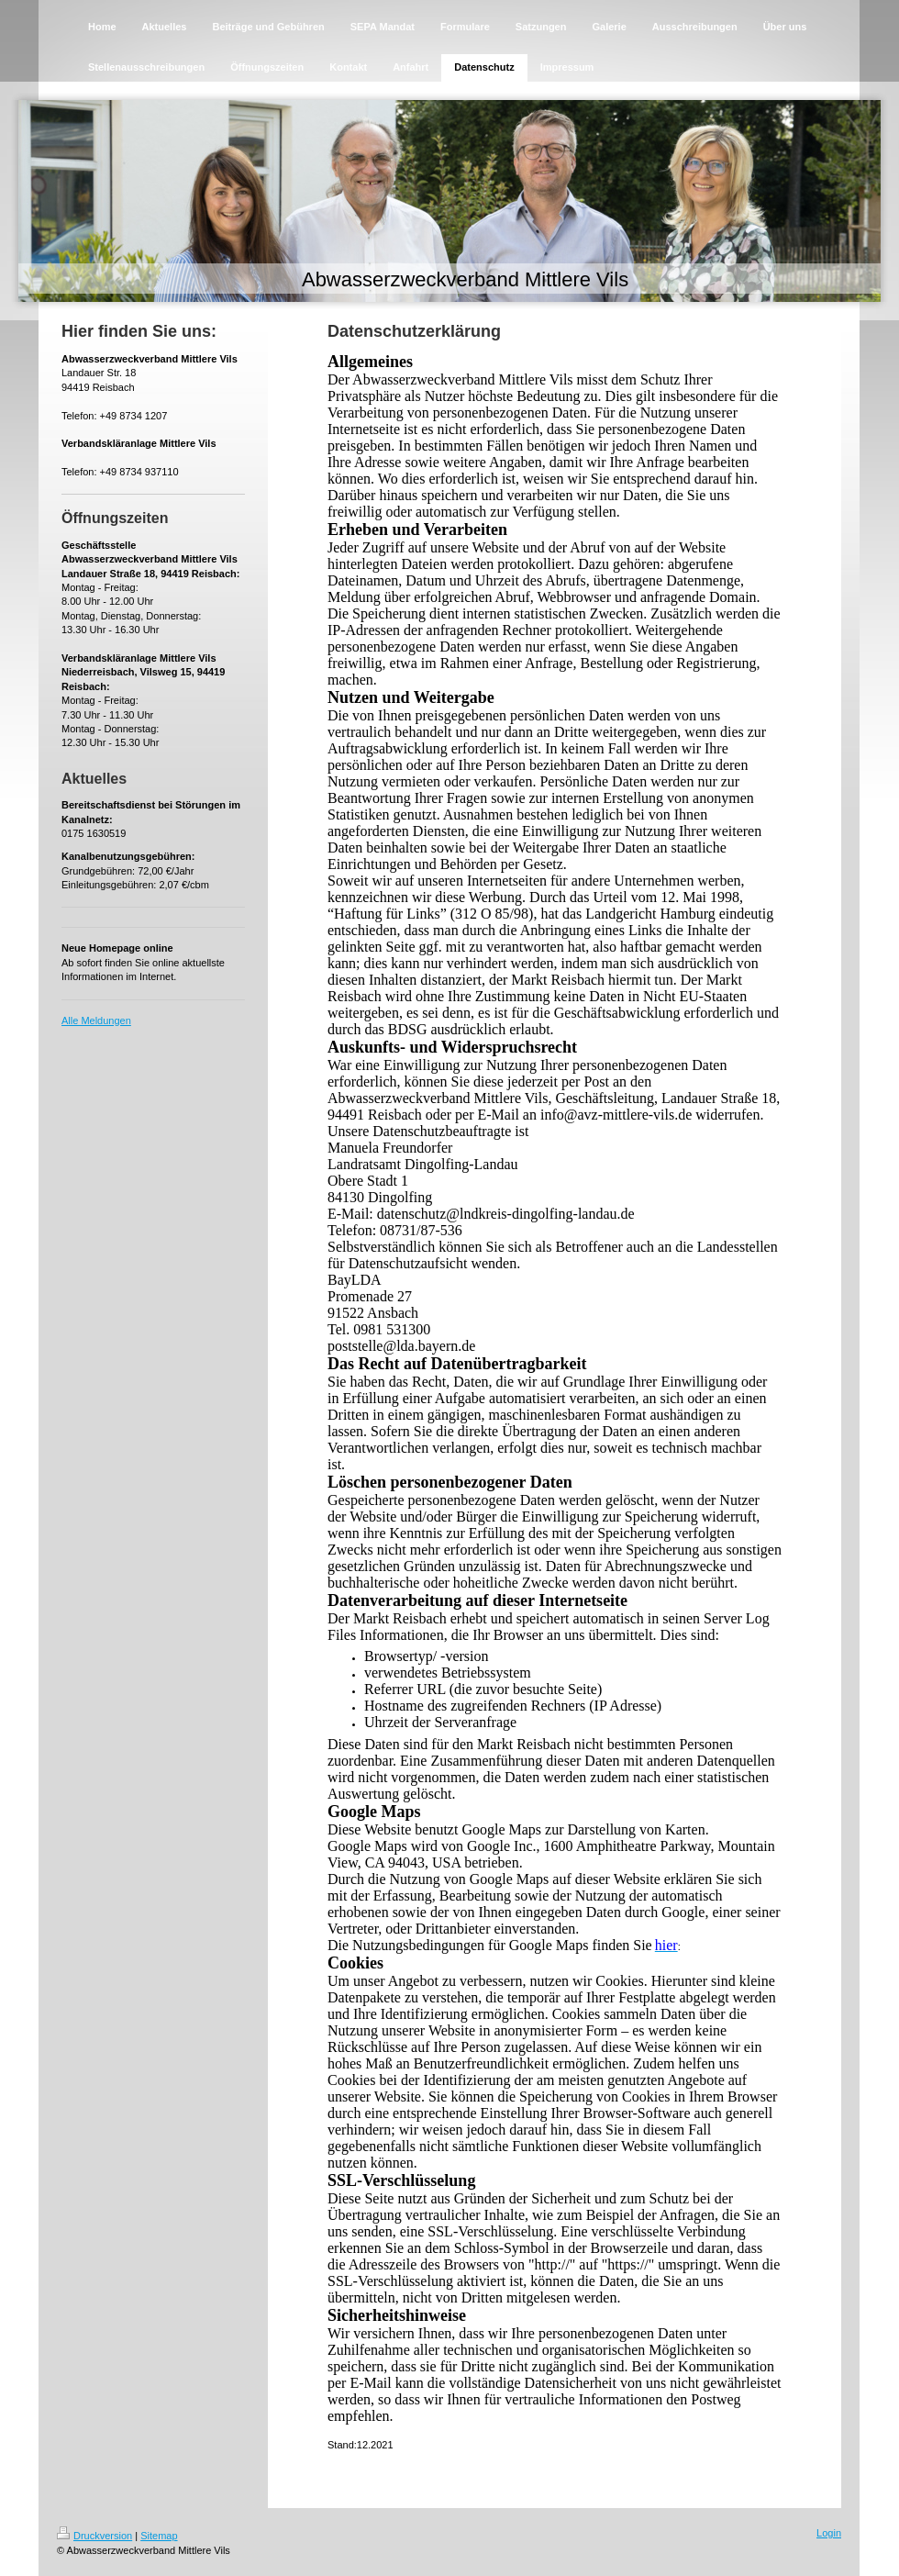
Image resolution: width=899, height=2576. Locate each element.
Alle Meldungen (96, 1020)
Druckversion (94, 2535)
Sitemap (158, 2535)
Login (828, 2532)
